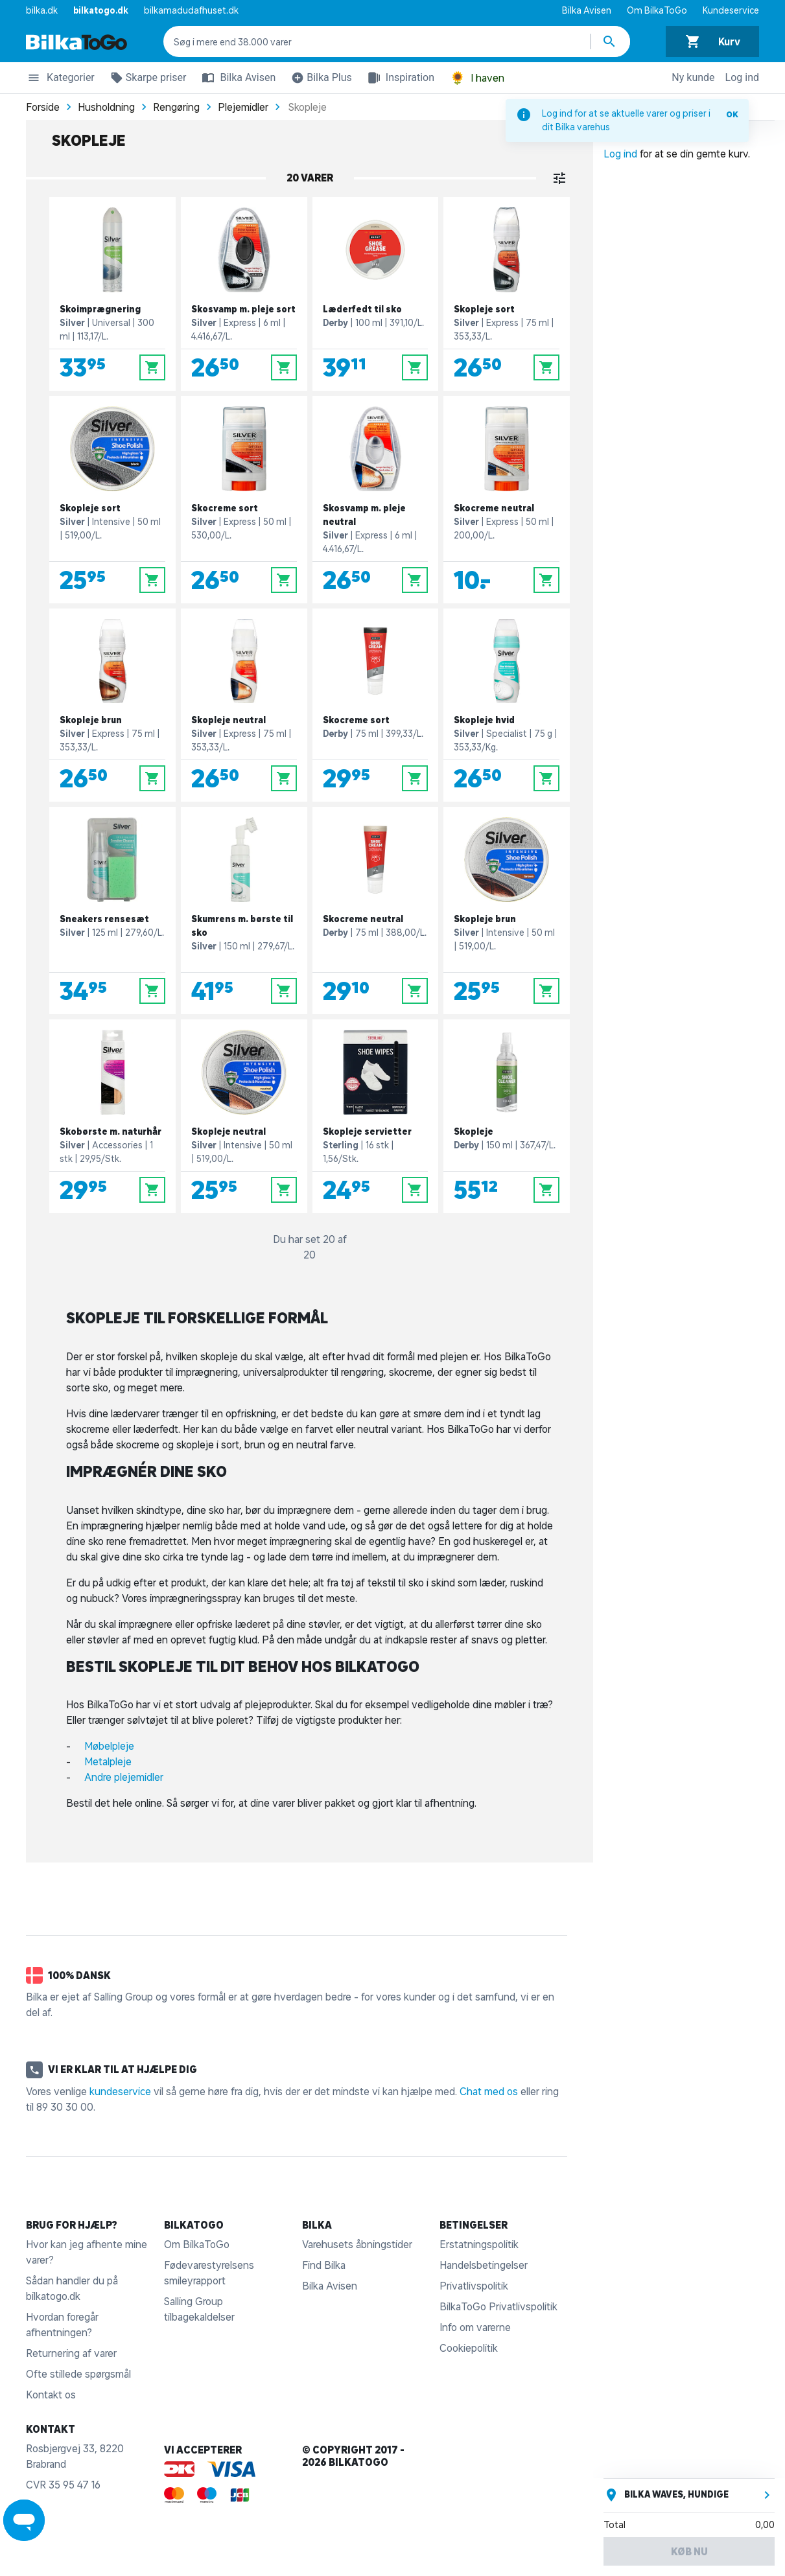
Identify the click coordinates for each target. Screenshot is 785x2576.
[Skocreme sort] (244, 499)
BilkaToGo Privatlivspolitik (498, 2306)
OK (732, 114)
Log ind (742, 77)
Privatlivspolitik (473, 2286)
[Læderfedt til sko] (375, 294)
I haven (477, 78)
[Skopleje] (506, 1116)
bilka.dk (42, 10)
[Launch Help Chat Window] (24, 2520)
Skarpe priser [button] (146, 79)
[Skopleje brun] (112, 705)
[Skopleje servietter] (375, 1116)
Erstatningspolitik (479, 2244)
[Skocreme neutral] (506, 499)
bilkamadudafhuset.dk (191, 10)
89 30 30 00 (64, 2107)
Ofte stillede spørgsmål (78, 2374)
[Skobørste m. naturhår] (112, 1116)
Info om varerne (475, 2327)
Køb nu (689, 2551)
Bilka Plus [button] (319, 79)
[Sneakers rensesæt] (112, 910)
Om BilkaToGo (657, 10)
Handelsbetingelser (483, 2265)
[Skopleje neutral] (244, 705)
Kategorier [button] (60, 79)
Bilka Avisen (586, 10)
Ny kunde (693, 77)
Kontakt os (51, 2394)
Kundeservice (731, 10)
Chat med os (489, 2091)
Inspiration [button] (398, 77)
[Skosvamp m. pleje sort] (244, 294)
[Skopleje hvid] (506, 705)
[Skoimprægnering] (112, 294)
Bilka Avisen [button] (235, 77)
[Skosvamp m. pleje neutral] (375, 499)
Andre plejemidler (126, 1777)
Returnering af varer (71, 2353)
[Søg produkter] (610, 41)
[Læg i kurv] (152, 367)
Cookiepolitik (468, 2348)
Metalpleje (108, 1761)
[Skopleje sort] (506, 294)
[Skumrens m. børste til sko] (244, 910)
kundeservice (120, 2091)
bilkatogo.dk (100, 10)
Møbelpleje (109, 1746)
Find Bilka (324, 2265)
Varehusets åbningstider (357, 2244)
